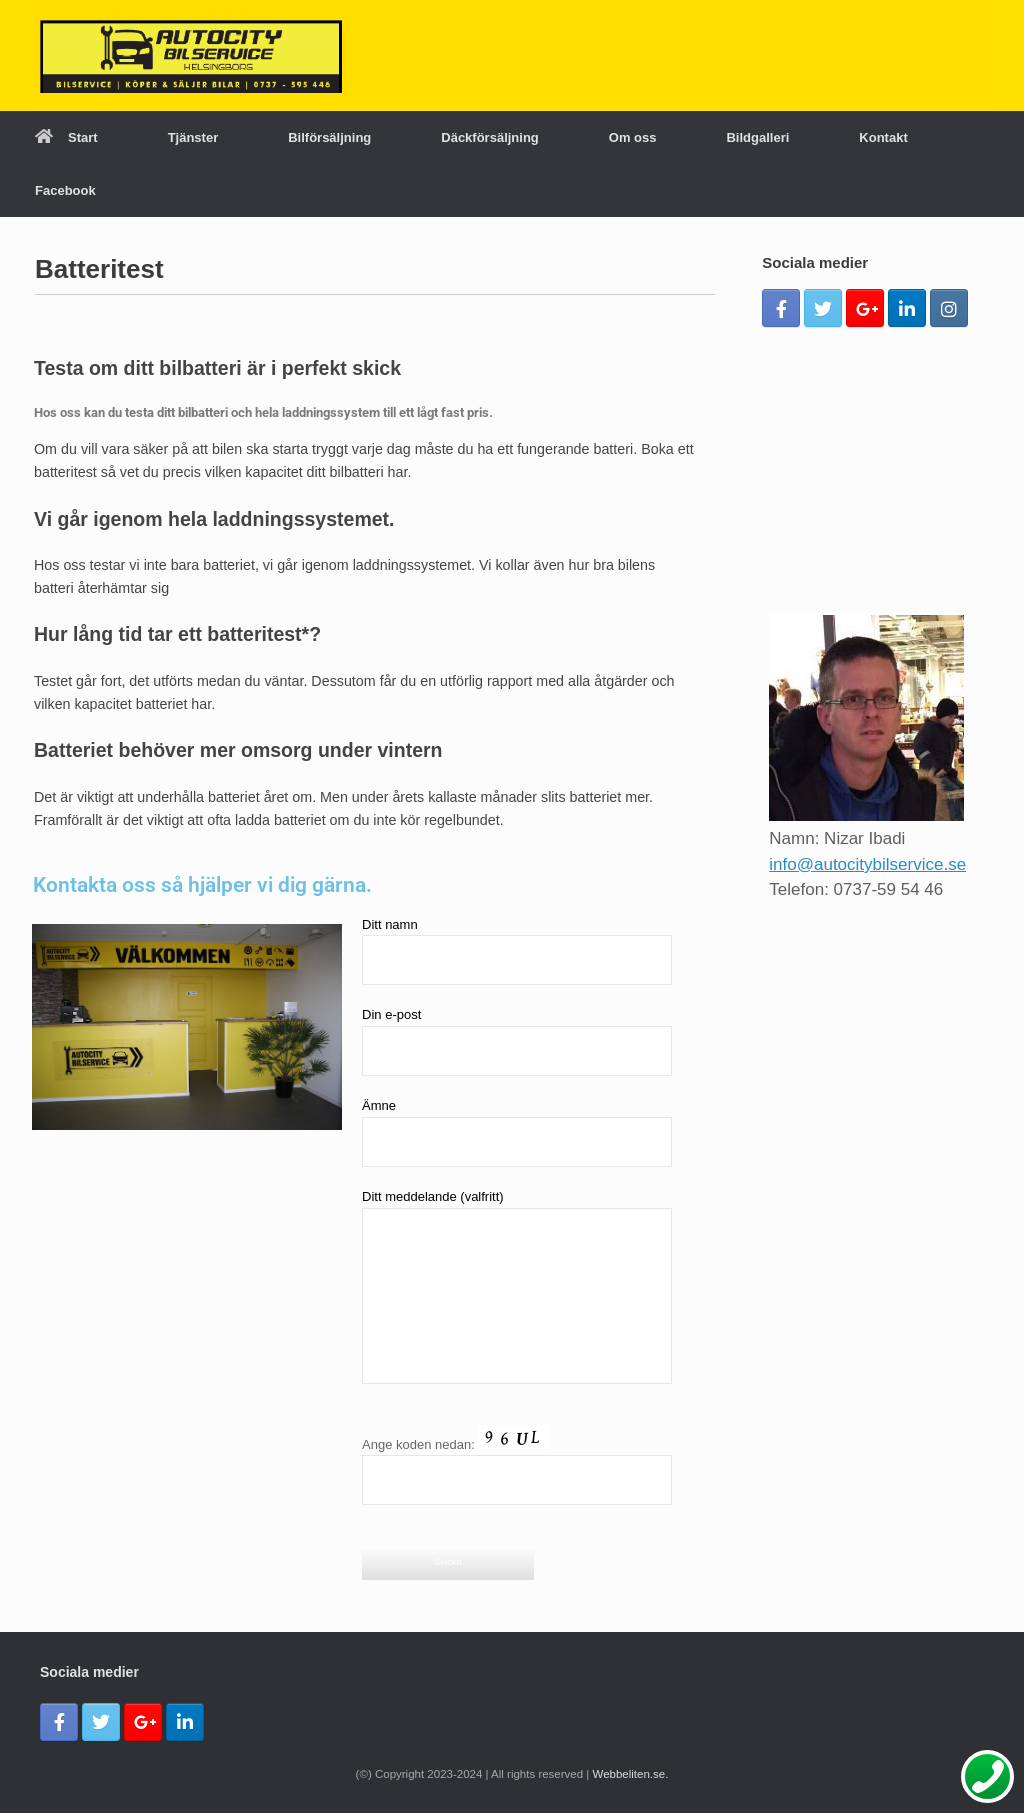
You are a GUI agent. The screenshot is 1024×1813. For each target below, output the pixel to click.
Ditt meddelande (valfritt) (517, 1286)
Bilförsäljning (329, 137)
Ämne (517, 1132)
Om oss (633, 137)
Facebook (65, 190)
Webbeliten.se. (631, 1774)
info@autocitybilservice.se (867, 864)
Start (66, 137)
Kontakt (883, 137)
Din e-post (517, 1041)
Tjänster (193, 137)
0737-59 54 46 (889, 889)
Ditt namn (517, 951)
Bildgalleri (757, 137)
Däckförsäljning (490, 137)
